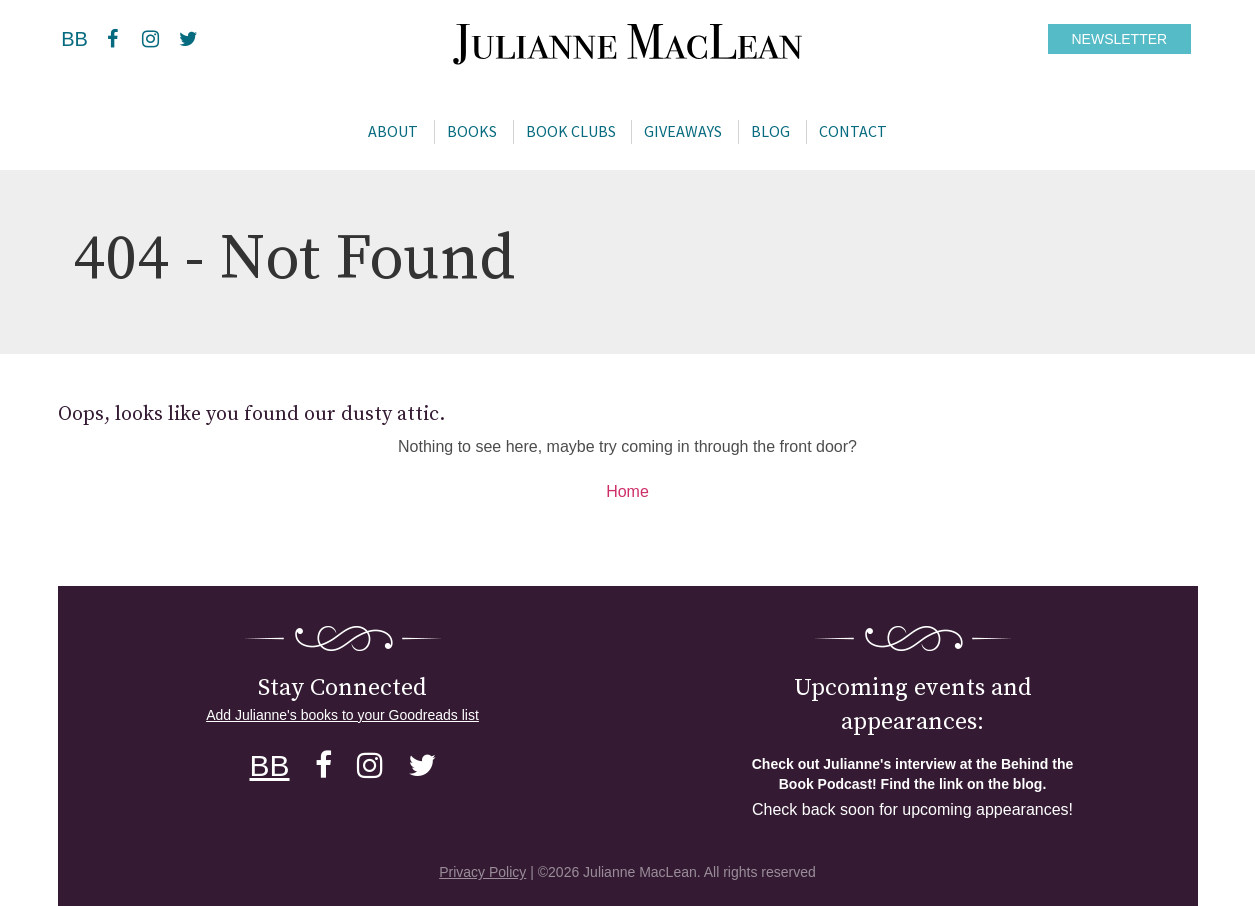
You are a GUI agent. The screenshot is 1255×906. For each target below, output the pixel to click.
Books (472, 131)
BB (74, 39)
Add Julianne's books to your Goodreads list (342, 715)
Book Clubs (571, 131)
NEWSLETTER (1120, 39)
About (393, 131)
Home (627, 491)
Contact (853, 131)
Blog (770, 131)
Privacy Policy (482, 872)
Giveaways (683, 131)
